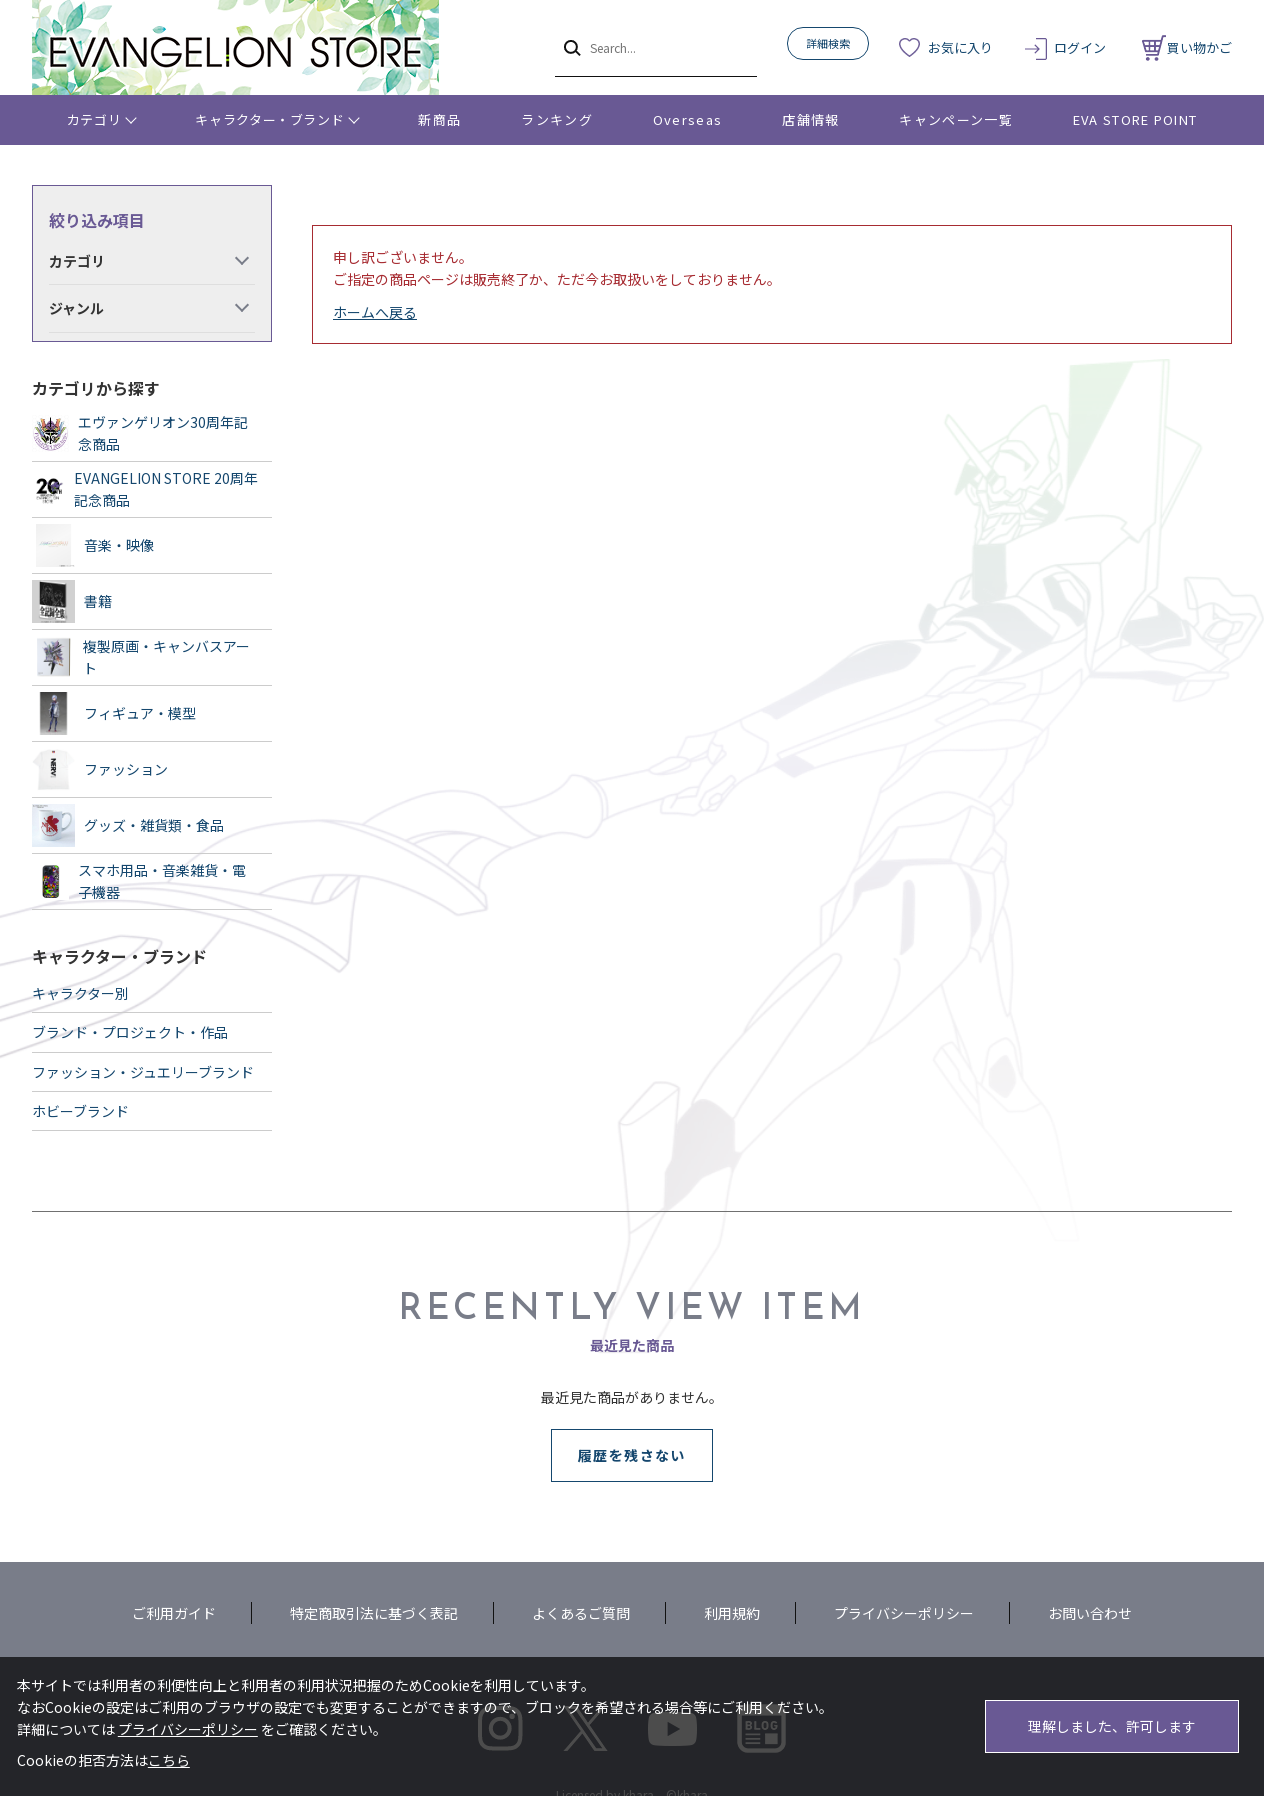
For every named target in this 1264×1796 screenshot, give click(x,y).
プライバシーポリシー (904, 1613)
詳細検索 (828, 43)
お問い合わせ (1090, 1613)
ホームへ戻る (375, 312)
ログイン (1080, 47)
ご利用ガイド (174, 1613)
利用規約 (732, 1613)
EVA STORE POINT (1135, 119)
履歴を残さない (632, 1455)
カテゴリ (94, 119)
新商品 (439, 119)
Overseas (687, 119)
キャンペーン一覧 (955, 119)
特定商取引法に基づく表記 (374, 1613)
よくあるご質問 (581, 1613)
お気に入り (960, 47)
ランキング (557, 119)
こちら (169, 1760)
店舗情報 (810, 119)
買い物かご (1187, 47)
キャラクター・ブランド (269, 119)
